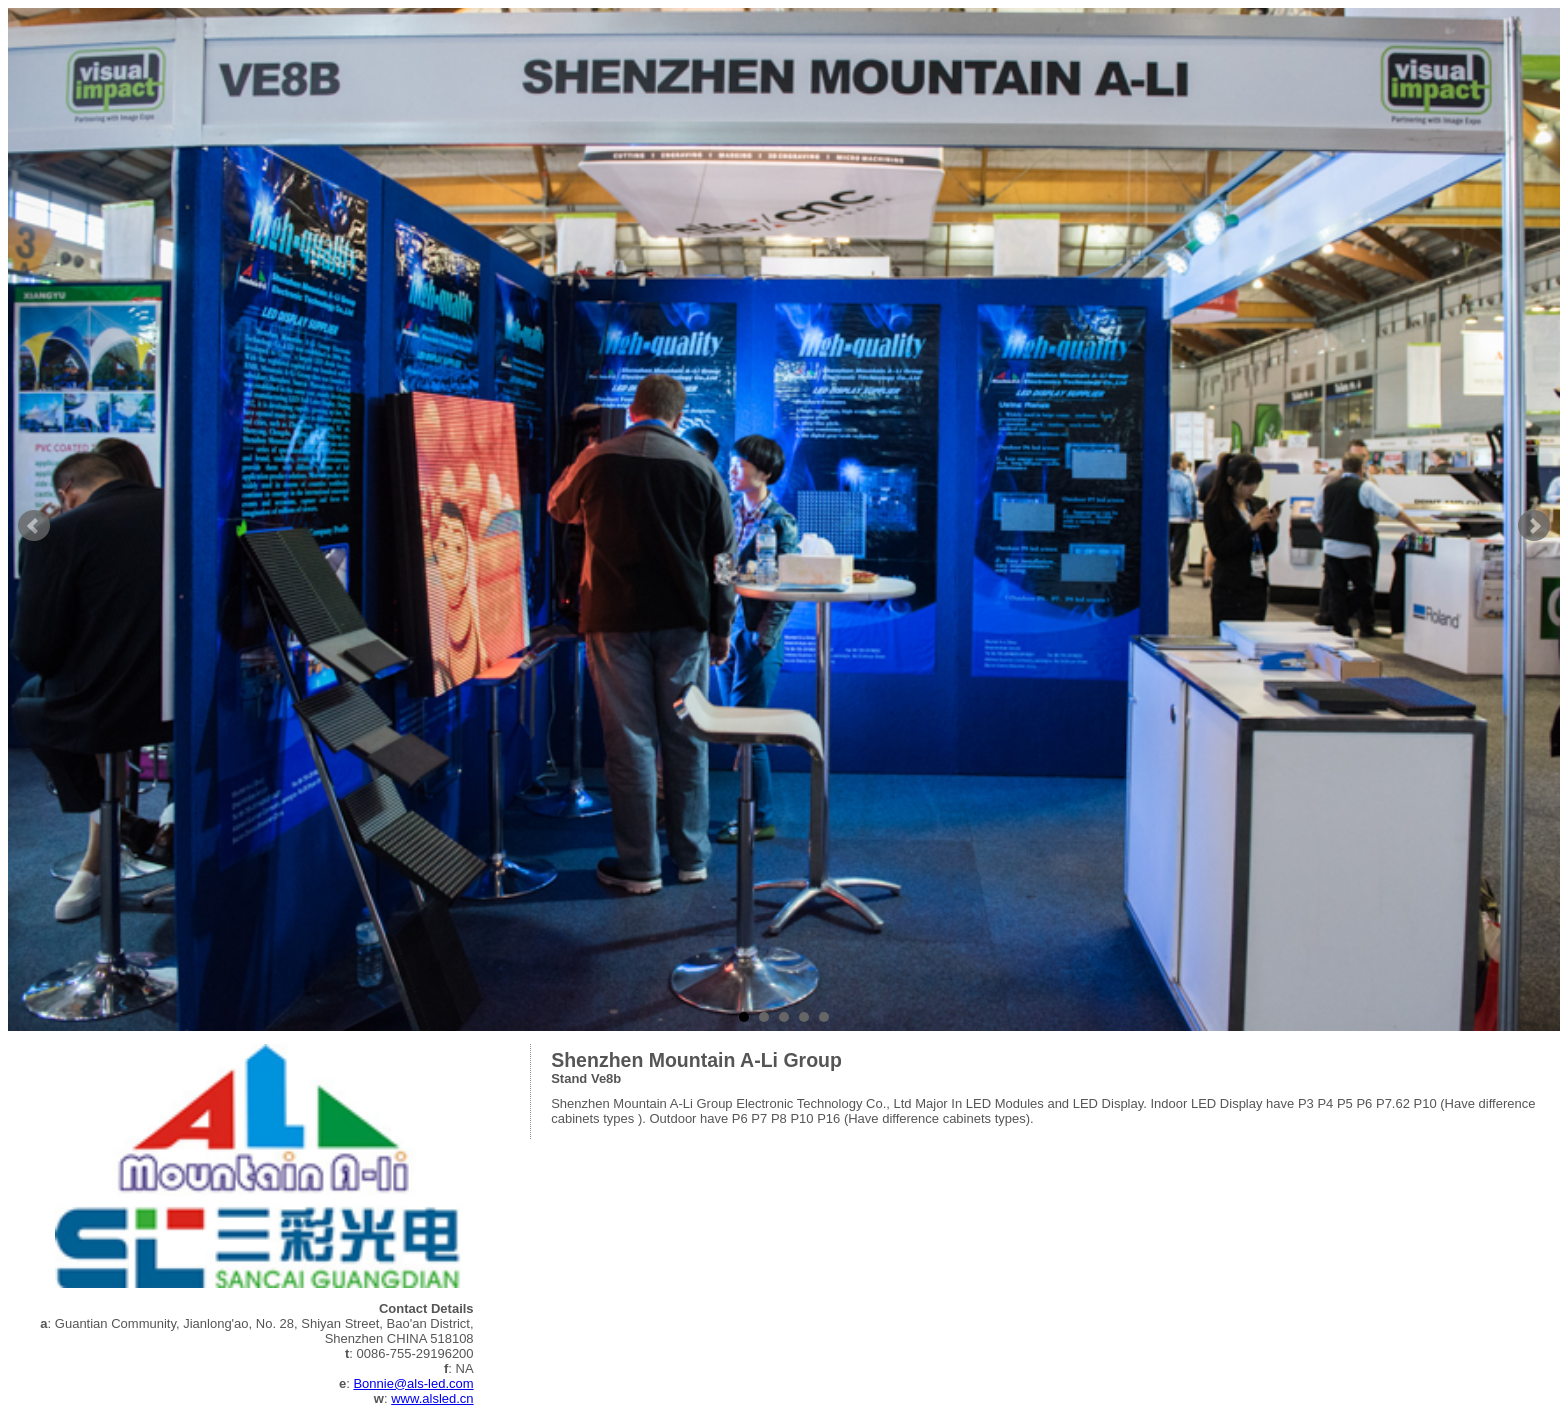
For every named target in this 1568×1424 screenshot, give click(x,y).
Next (1534, 526)
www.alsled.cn (432, 1398)
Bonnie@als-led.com (413, 1383)
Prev (34, 526)
